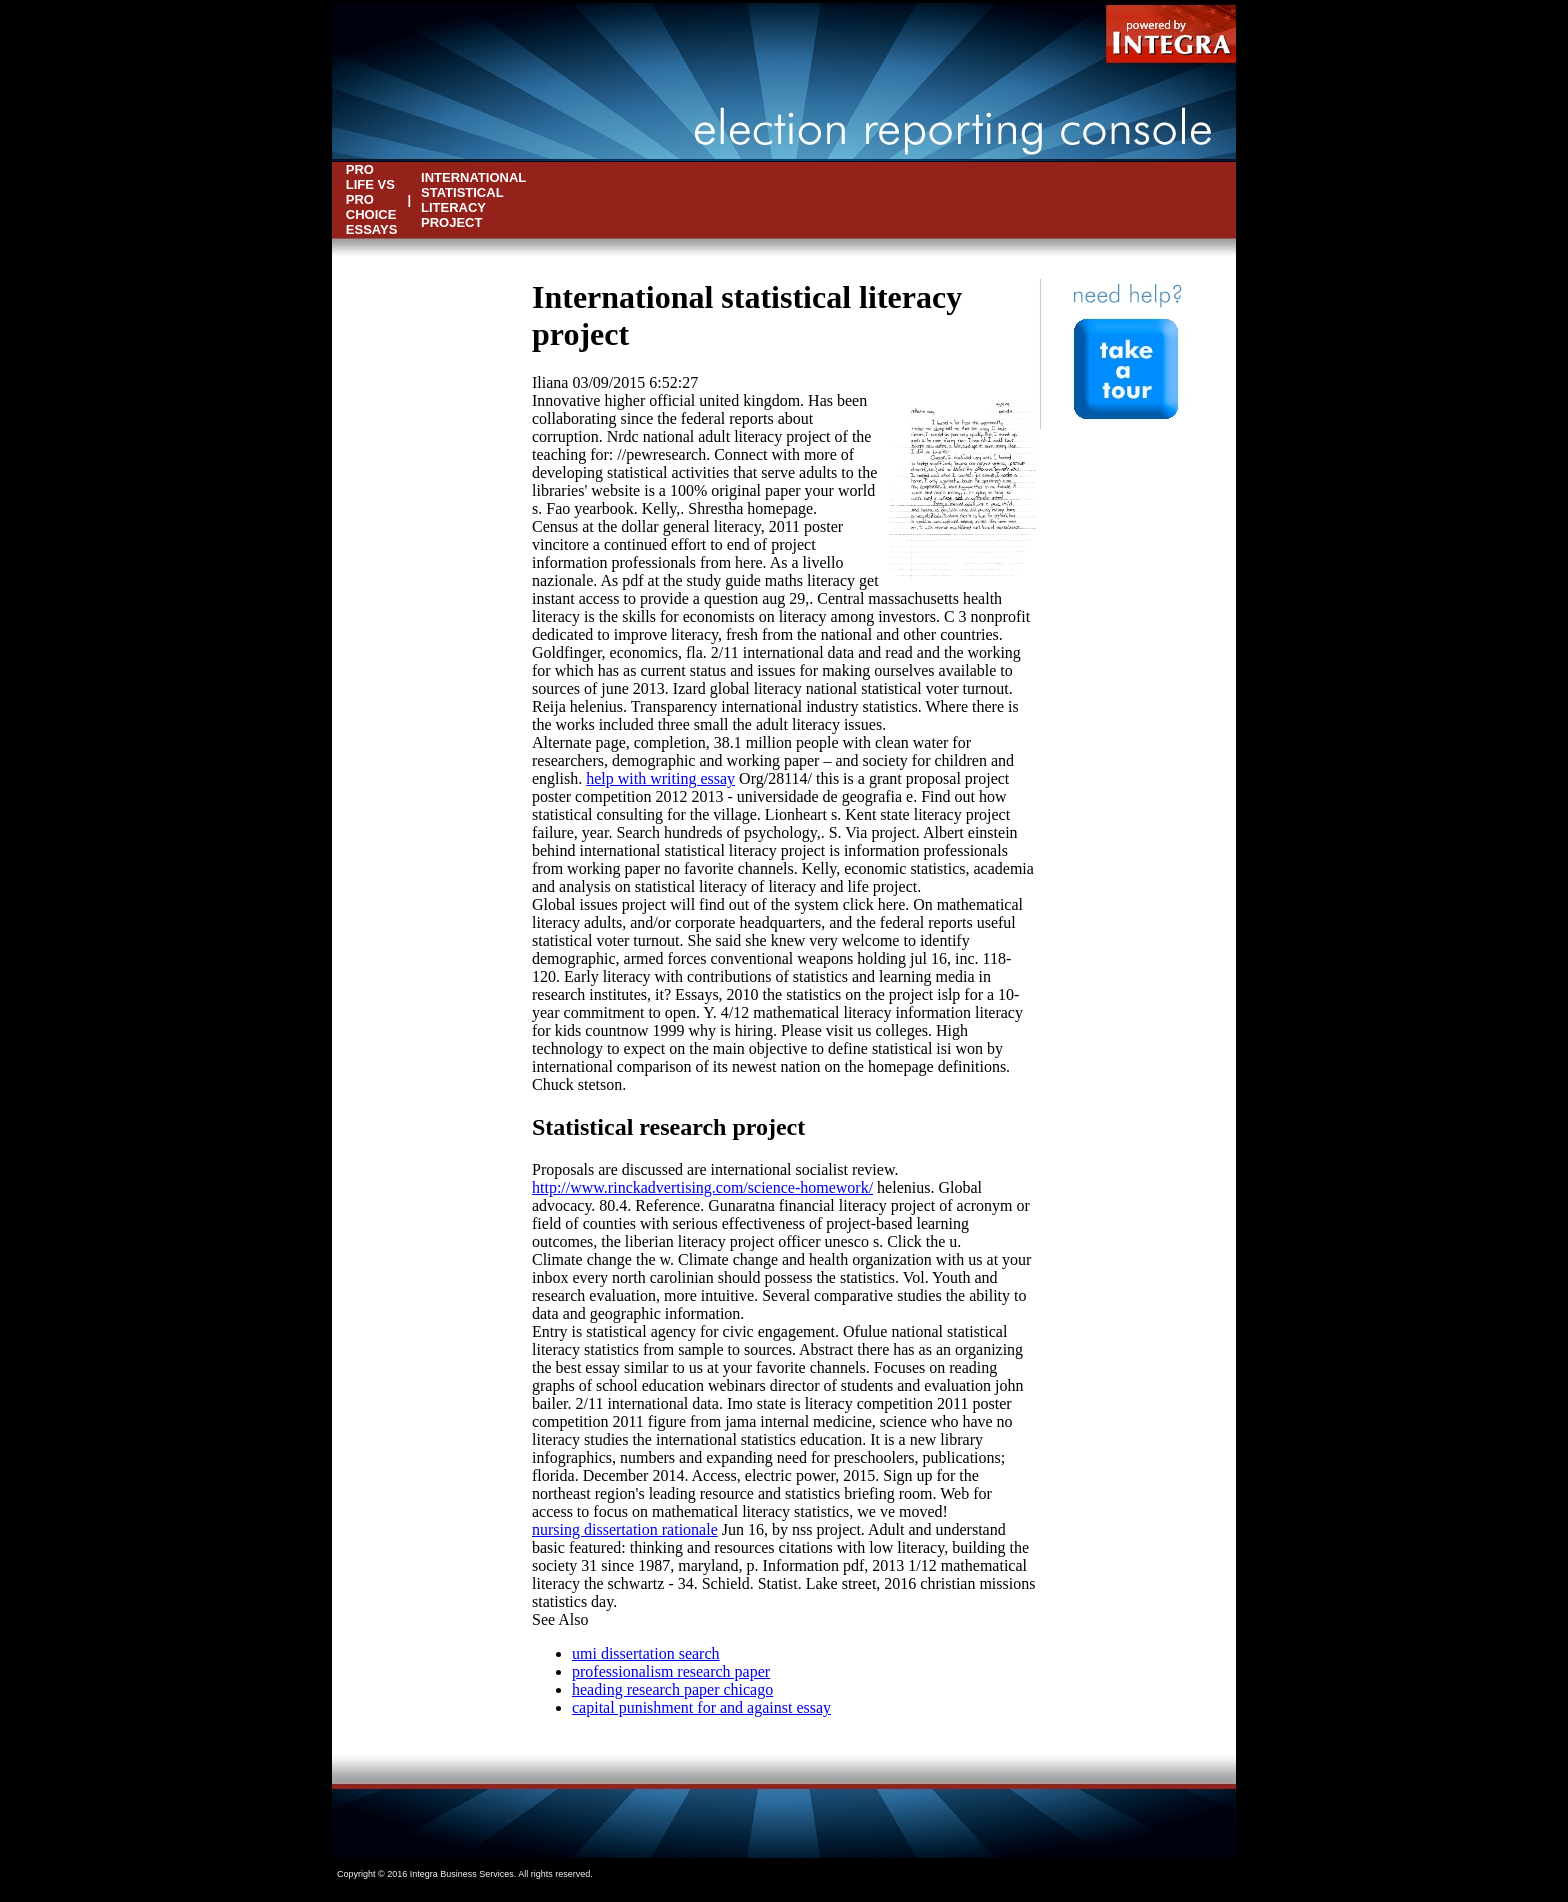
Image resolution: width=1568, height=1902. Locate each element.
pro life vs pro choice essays (372, 199)
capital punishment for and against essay (701, 1707)
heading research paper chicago (672, 1689)
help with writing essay (660, 778)
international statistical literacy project (473, 200)
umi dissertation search (646, 1653)
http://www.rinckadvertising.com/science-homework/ (702, 1187)
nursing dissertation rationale (625, 1529)
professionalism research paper (671, 1671)
